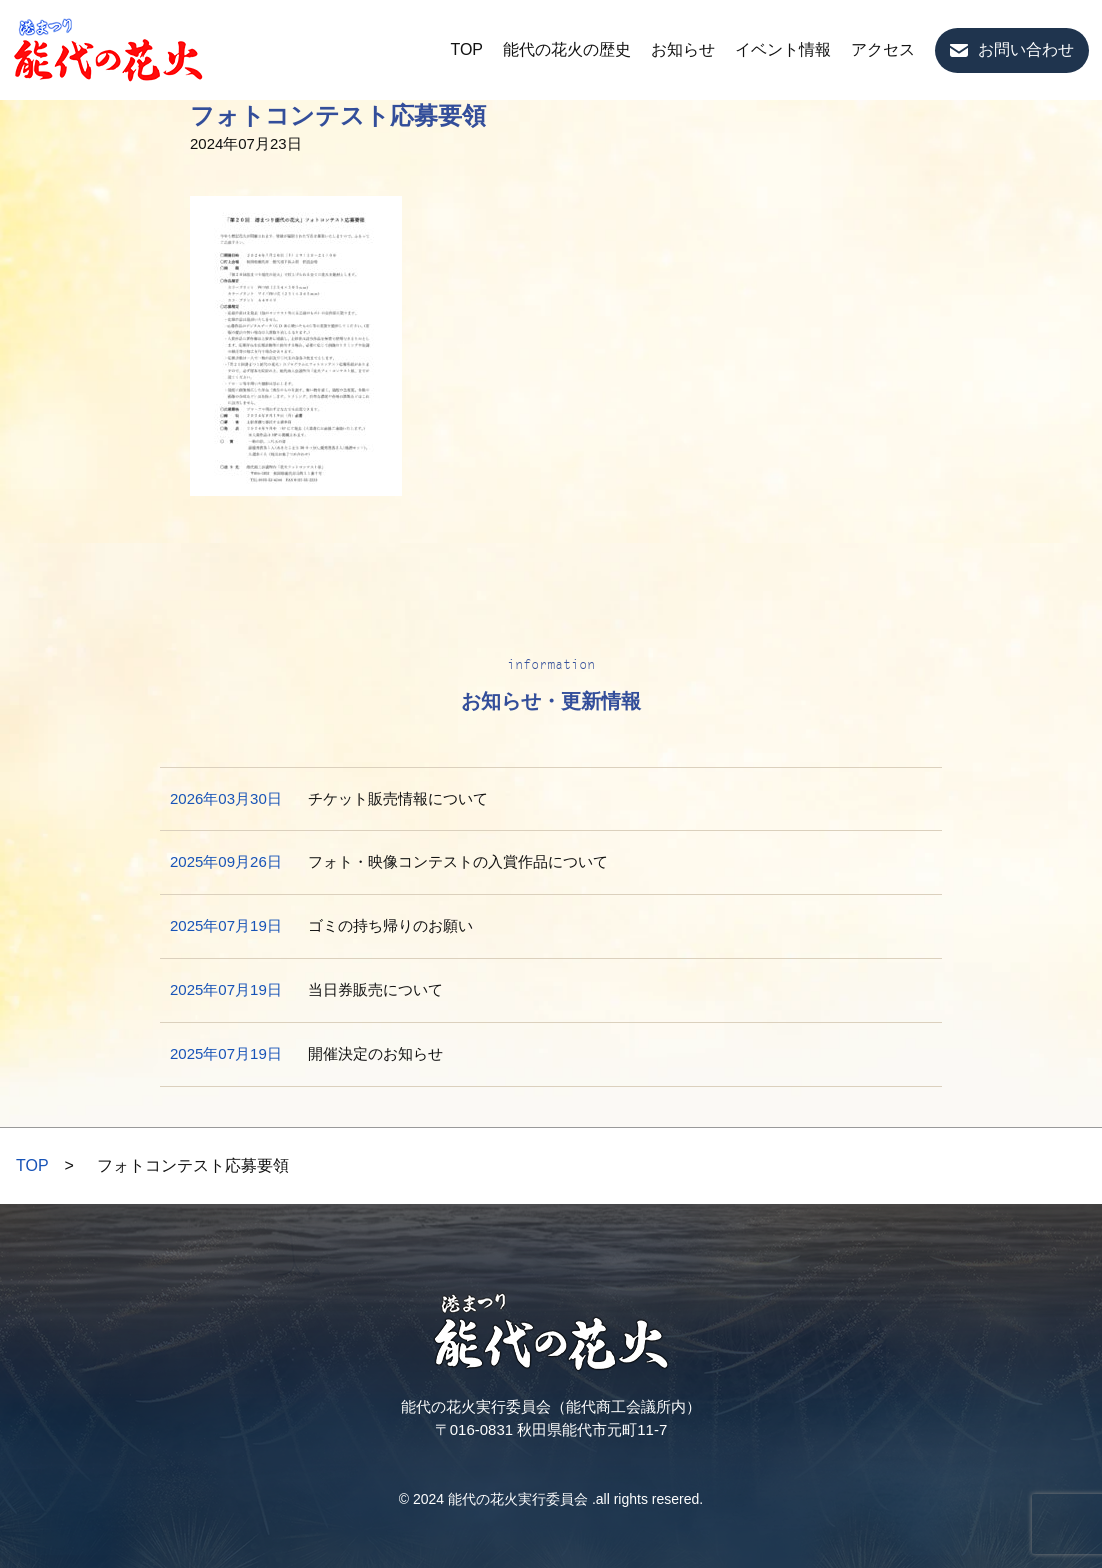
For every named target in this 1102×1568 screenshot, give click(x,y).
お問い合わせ (1026, 49)
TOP (466, 49)
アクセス (883, 49)
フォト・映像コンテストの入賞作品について (458, 861)
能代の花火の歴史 (567, 49)
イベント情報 (783, 49)
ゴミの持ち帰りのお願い (390, 925)
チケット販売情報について (398, 798)
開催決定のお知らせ (375, 1053)
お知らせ (683, 49)
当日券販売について (375, 989)
